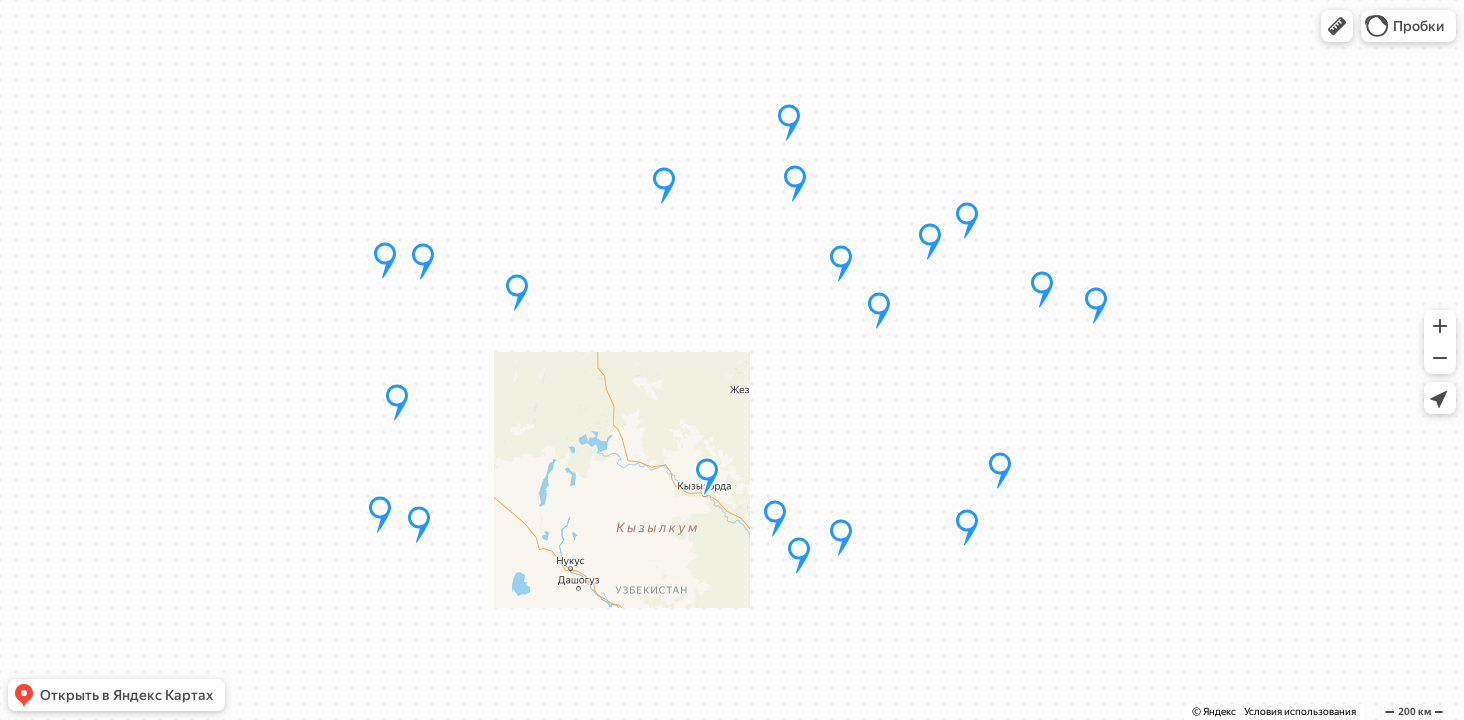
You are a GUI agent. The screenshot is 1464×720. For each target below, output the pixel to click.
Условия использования (1300, 711)
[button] (1337, 26)
